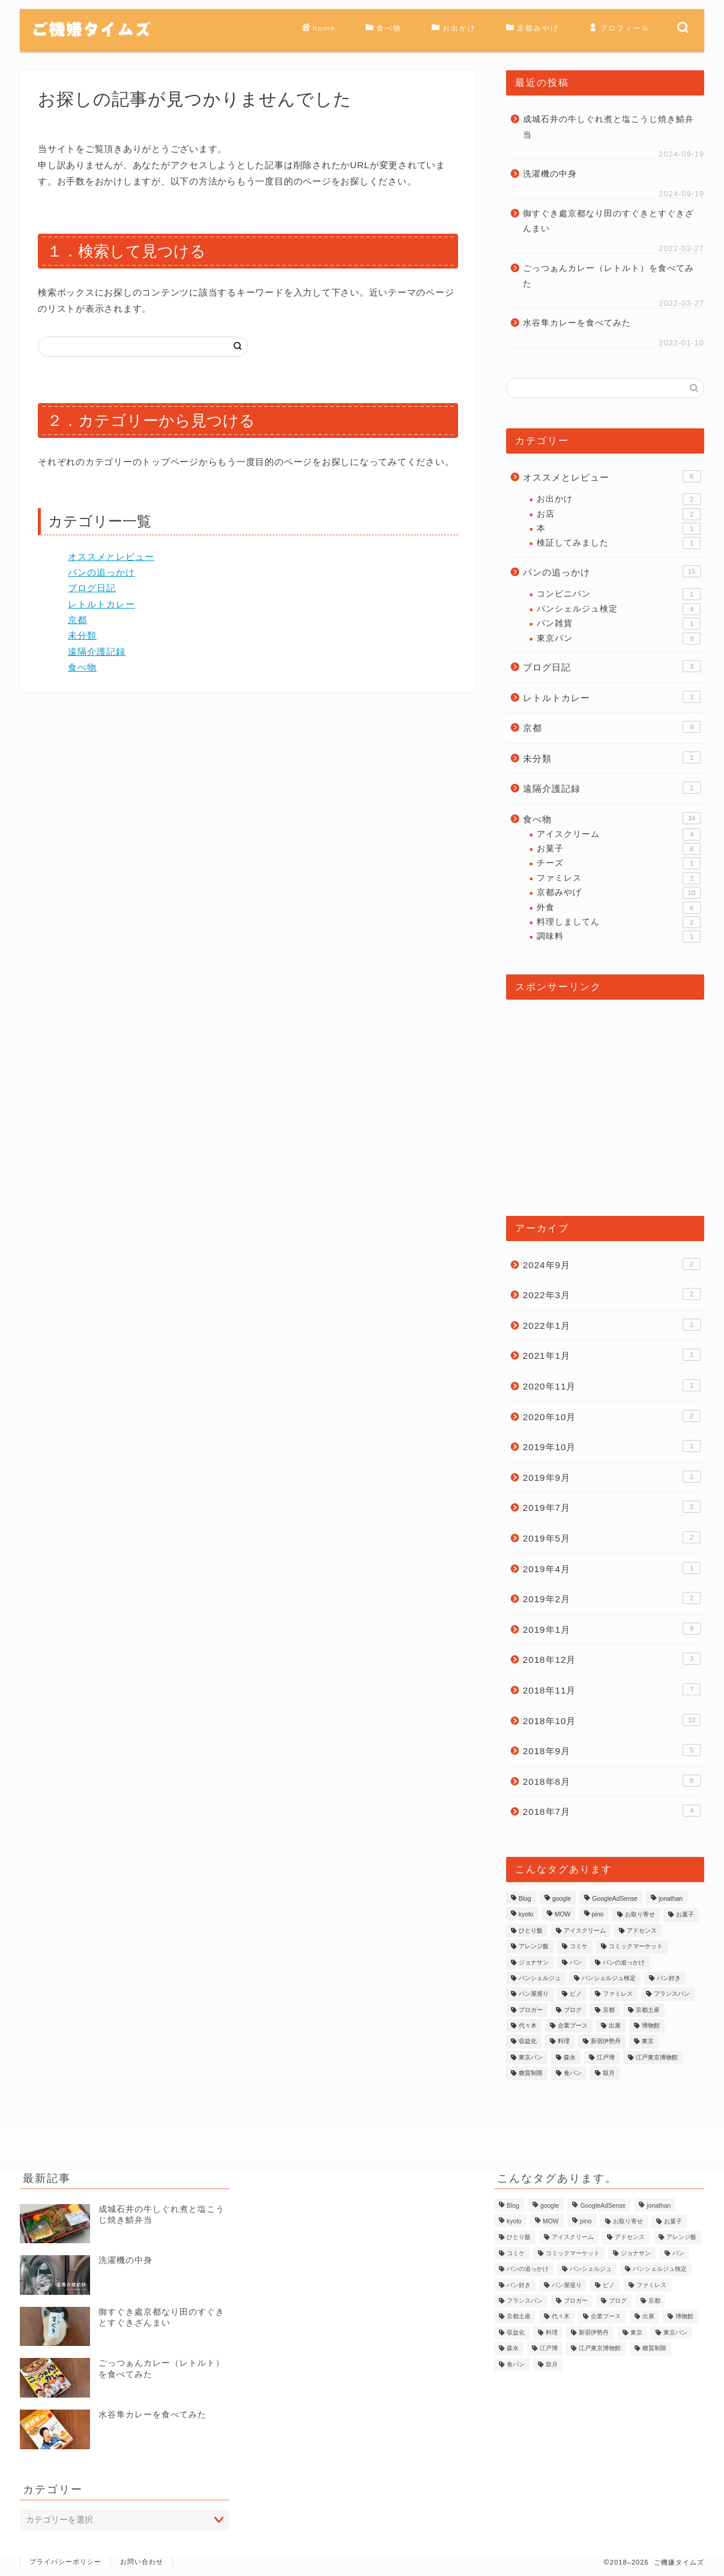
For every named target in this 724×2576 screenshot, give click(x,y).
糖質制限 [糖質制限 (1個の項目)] (531, 2073)
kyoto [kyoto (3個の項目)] (526, 1915)
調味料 (619, 937)
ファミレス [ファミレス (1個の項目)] (618, 1994)
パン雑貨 (619, 624)
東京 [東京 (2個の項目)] (648, 2041)
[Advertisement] (605, 1102)
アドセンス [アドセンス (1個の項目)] (642, 1930)
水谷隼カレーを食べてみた (577, 322)
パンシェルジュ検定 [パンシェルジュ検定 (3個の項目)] (609, 1978)
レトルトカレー (101, 604)
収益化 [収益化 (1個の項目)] (528, 2041)
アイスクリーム (619, 834)
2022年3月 (612, 1294)
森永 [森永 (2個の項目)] (570, 2057)
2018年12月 (612, 1659)
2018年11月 (612, 1689)
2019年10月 (612, 1446)
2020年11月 (612, 1385)
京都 (77, 620)
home (319, 28)
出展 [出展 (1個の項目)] (615, 2025)
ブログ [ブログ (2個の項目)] (573, 2009)
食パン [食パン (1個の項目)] (573, 2073)
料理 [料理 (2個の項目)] (564, 2041)
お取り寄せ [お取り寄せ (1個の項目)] (640, 1915)
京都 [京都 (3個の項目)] (609, 2009)
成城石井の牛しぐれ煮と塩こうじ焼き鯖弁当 (608, 127)
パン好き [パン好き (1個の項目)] (669, 1978)
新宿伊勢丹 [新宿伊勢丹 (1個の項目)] (606, 2041)
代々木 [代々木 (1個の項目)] (528, 2025)
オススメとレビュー (111, 556)
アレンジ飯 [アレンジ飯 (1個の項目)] (534, 1946)
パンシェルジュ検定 (619, 609)
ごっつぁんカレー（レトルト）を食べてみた (608, 276)
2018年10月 (612, 1720)
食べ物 (384, 28)
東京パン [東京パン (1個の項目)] (531, 2057)
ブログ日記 (92, 588)
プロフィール (619, 28)
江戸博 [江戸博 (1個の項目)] (606, 2057)
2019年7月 (612, 1507)
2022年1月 (612, 1325)
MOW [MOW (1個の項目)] (563, 1915)
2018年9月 (612, 1750)
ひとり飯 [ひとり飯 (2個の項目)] (531, 1930)
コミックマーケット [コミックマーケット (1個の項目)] (636, 1946)
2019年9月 (612, 1477)
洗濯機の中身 (550, 173)
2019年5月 (612, 1537)
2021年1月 (612, 1355)
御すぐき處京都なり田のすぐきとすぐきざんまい (608, 221)
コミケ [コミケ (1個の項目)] (579, 1946)
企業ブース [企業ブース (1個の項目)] (573, 2025)
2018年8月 (612, 1781)
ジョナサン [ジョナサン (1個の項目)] (534, 1962)
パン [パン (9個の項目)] (576, 1962)
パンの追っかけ (101, 572)
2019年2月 (612, 1598)
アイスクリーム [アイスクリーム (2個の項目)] (585, 1930)
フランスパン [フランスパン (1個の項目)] (672, 1994)
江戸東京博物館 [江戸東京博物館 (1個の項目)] (657, 2057)
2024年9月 (612, 1264)
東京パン (619, 639)
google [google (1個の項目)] (561, 1898)
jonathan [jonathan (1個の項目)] (671, 1898)
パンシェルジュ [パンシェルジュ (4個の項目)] (540, 1978)
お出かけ (454, 28)
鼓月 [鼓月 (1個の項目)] (609, 2073)
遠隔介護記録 (96, 651)
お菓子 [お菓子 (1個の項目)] (685, 1915)
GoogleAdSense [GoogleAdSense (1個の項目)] (615, 1898)
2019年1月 (612, 1629)
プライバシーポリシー (65, 2561)
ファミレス (619, 878)
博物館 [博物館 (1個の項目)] (651, 2025)
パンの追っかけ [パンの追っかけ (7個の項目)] (624, 1962)
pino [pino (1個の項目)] (598, 1915)
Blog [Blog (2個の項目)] (525, 1898)
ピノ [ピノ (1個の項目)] (576, 1994)
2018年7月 (612, 1811)
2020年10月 (612, 1416)
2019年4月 (612, 1568)
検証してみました (619, 543)
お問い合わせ (141, 2561)
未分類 (82, 635)
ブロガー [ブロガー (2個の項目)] (531, 2009)
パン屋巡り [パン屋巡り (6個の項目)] (534, 1994)
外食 (619, 908)
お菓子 (619, 849)
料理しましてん (619, 922)
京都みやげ (532, 28)
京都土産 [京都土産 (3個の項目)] (648, 2009)
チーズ (619, 863)
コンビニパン (619, 594)
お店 (619, 514)
